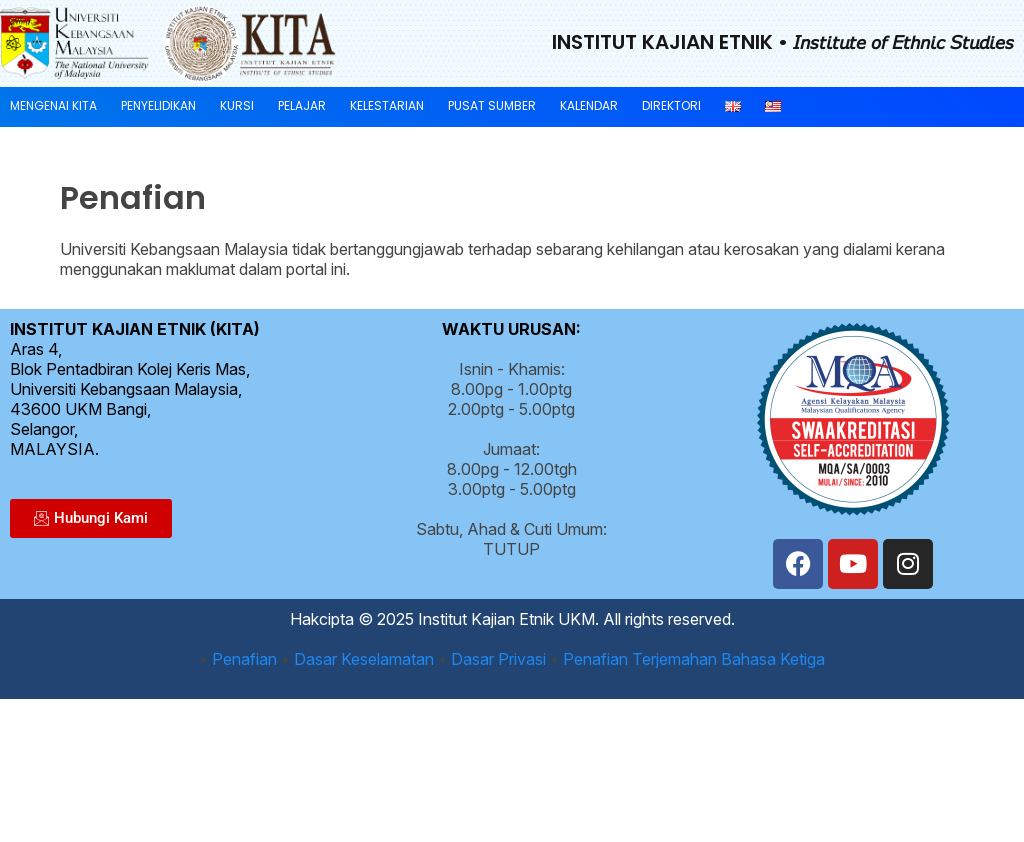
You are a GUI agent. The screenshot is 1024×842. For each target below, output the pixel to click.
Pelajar (302, 105)
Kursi (237, 105)
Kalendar (589, 105)
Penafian (244, 659)
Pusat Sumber (492, 105)
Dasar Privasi (498, 659)
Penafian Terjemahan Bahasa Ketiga (694, 659)
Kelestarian (387, 105)
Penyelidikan (158, 105)
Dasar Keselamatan (364, 659)
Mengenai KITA (53, 105)
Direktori (671, 105)
